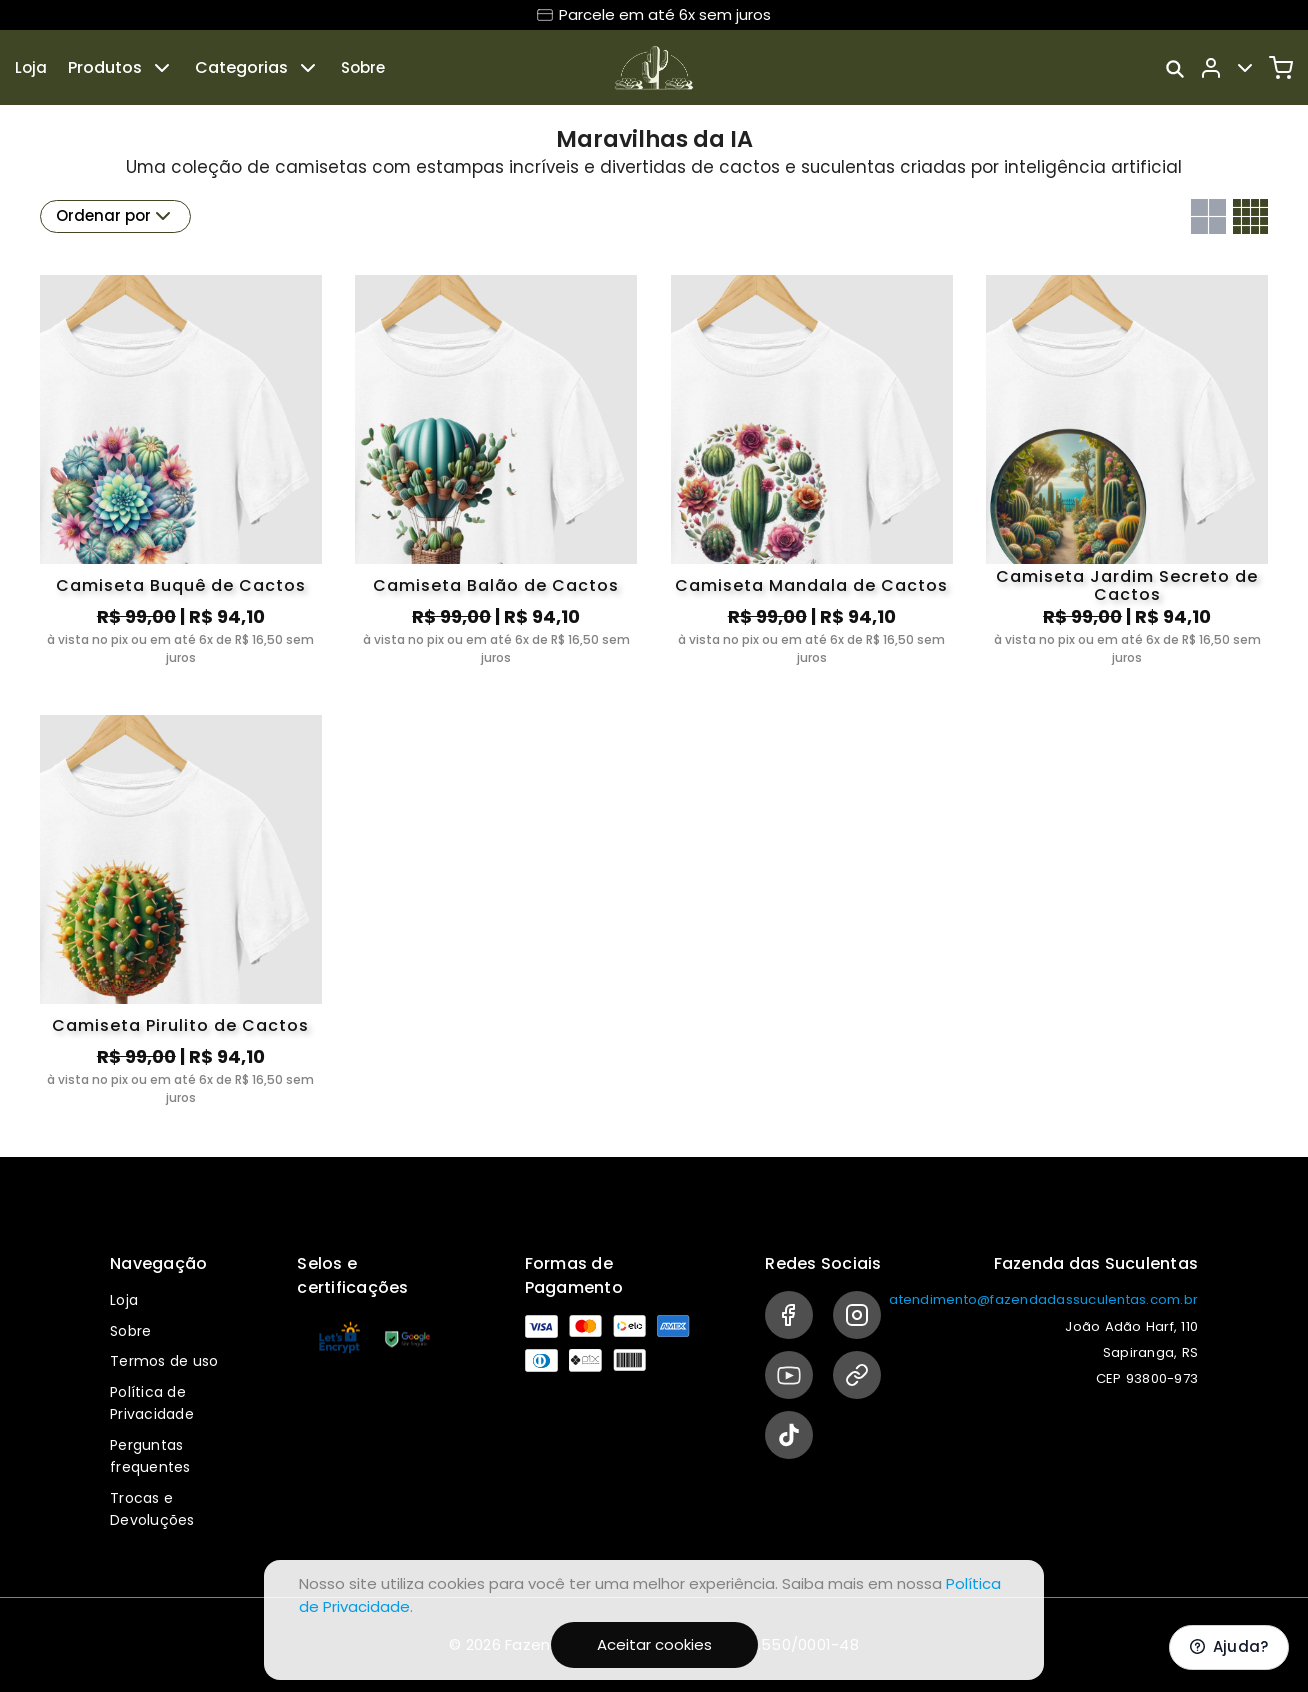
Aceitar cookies (654, 1644)
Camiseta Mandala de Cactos (811, 585)
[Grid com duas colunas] (1208, 216)
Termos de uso (164, 1361)
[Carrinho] (1281, 68)
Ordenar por (115, 216)
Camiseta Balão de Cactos (496, 585)
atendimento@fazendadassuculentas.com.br (1043, 1299)
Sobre (363, 67)
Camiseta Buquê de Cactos (181, 585)
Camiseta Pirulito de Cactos (180, 1025)
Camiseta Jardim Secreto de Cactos (1127, 586)
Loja (31, 67)
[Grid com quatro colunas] (1250, 216)
